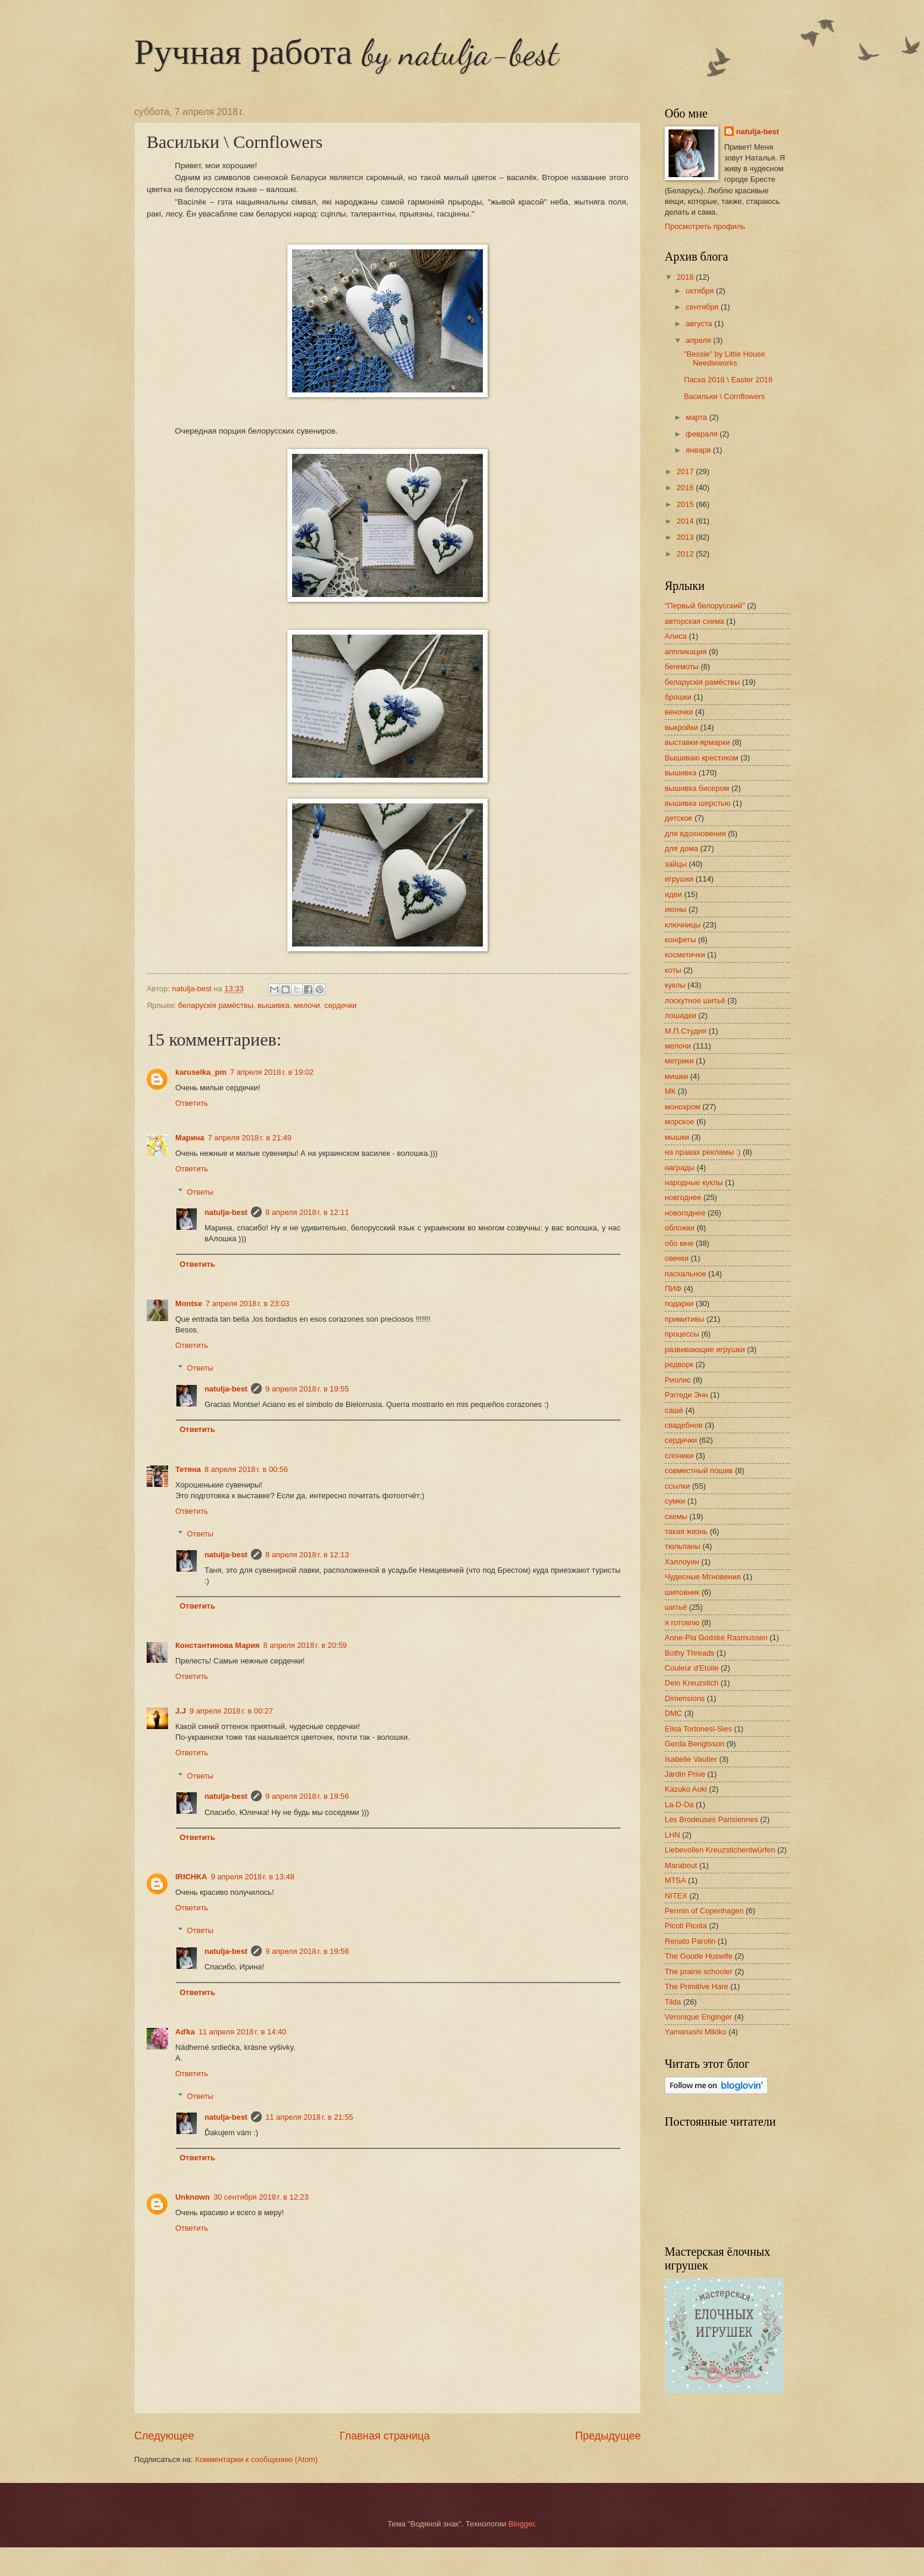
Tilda (673, 2001)
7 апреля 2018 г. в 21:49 (250, 1137)
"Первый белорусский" (705, 605)
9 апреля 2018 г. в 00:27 (231, 1710)
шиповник (682, 1592)
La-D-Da (679, 1804)
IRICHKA (191, 1876)
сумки (675, 1500)
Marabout (681, 1865)
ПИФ (673, 1288)
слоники (679, 1455)
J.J (180, 1710)
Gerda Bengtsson (694, 1743)
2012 (686, 553)
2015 (686, 504)
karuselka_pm (201, 1072)
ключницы (682, 924)
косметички (685, 954)
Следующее (164, 2436)
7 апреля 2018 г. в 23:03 (247, 1303)
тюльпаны (682, 1546)
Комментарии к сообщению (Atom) (256, 2459)
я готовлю (682, 1622)
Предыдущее (608, 2436)
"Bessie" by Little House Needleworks (724, 358)
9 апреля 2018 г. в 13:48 (252, 1876)
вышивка (274, 1005)
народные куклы (694, 1182)
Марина (189, 1137)
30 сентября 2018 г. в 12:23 (261, 2196)
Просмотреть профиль (705, 226)
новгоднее (683, 1197)
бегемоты (682, 666)
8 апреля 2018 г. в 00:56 (246, 1469)
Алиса (676, 636)
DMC (673, 1713)
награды (679, 1167)
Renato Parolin (690, 1941)
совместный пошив (699, 1470)
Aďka (185, 2031)
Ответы (200, 1191)
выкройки (681, 727)
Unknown (192, 2196)
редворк (679, 1364)
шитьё (676, 1607)
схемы (676, 1516)
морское (679, 1121)
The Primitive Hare (696, 1986)
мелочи (307, 1005)
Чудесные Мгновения (703, 1576)
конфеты (680, 939)
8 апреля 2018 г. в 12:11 (307, 1212)
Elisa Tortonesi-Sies (698, 1728)
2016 (686, 487)
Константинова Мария (217, 1645)
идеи (673, 894)
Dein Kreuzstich (691, 1682)
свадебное (684, 1425)
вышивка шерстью (697, 803)
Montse (188, 1303)
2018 (686, 277)
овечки (677, 1258)
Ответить (191, 1103)
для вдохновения (695, 833)
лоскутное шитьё (695, 1000)
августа (700, 323)
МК (670, 1091)
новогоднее (685, 1212)
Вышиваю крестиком (702, 757)
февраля (703, 433)
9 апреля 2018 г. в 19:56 (307, 1796)
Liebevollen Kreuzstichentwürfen (720, 1849)
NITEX (676, 1895)
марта (697, 417)
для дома (681, 848)
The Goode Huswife (699, 1956)
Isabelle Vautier (691, 1759)
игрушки (679, 878)
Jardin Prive (685, 1774)
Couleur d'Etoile (692, 1667)
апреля (699, 340)
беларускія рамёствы (215, 1005)
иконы (676, 909)
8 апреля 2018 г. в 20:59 (305, 1645)
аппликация (685, 651)
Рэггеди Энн (686, 1394)
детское (679, 818)
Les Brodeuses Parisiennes (711, 1819)
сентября (703, 306)
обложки (679, 1227)
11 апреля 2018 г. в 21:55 (309, 2117)
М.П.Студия (685, 1030)
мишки (676, 1076)
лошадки (680, 1015)
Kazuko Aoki (686, 1789)
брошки (678, 696)
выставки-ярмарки (697, 742)
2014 (686, 521)
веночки (679, 711)
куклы (675, 985)
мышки (677, 1137)
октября (701, 290)
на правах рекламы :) (702, 1152)
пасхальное (685, 1273)
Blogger (521, 2523)
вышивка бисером (697, 788)
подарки (679, 1303)
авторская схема (694, 621)
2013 (686, 537)
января (699, 450)
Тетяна (188, 1469)
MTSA (675, 1880)
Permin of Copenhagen (704, 1910)
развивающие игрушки (705, 1349)
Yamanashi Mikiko (696, 2031)
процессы (682, 1333)
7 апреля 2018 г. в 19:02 (272, 1072)
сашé (674, 1410)
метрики (679, 1060)
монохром (682, 1106)
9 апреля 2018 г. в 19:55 (307, 1388)
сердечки (340, 1005)
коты (673, 970)
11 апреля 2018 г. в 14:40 (242, 2031)
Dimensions (685, 1698)
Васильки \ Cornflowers (724, 396)
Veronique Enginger (698, 2016)
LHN (672, 1834)
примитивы (685, 1319)
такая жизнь (686, 1531)
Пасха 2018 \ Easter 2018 (728, 379)
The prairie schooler (699, 1971)
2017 (686, 471)
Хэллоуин (682, 1561)
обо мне (679, 1243)
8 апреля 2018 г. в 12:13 (307, 1554)
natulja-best (225, 1212)
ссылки (677, 1486)
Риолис (678, 1379)
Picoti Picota (686, 1925)
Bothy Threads (690, 1653)
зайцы (676, 863)
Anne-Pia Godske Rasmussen (716, 1637)
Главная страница (385, 2436)
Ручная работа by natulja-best (346, 52)
